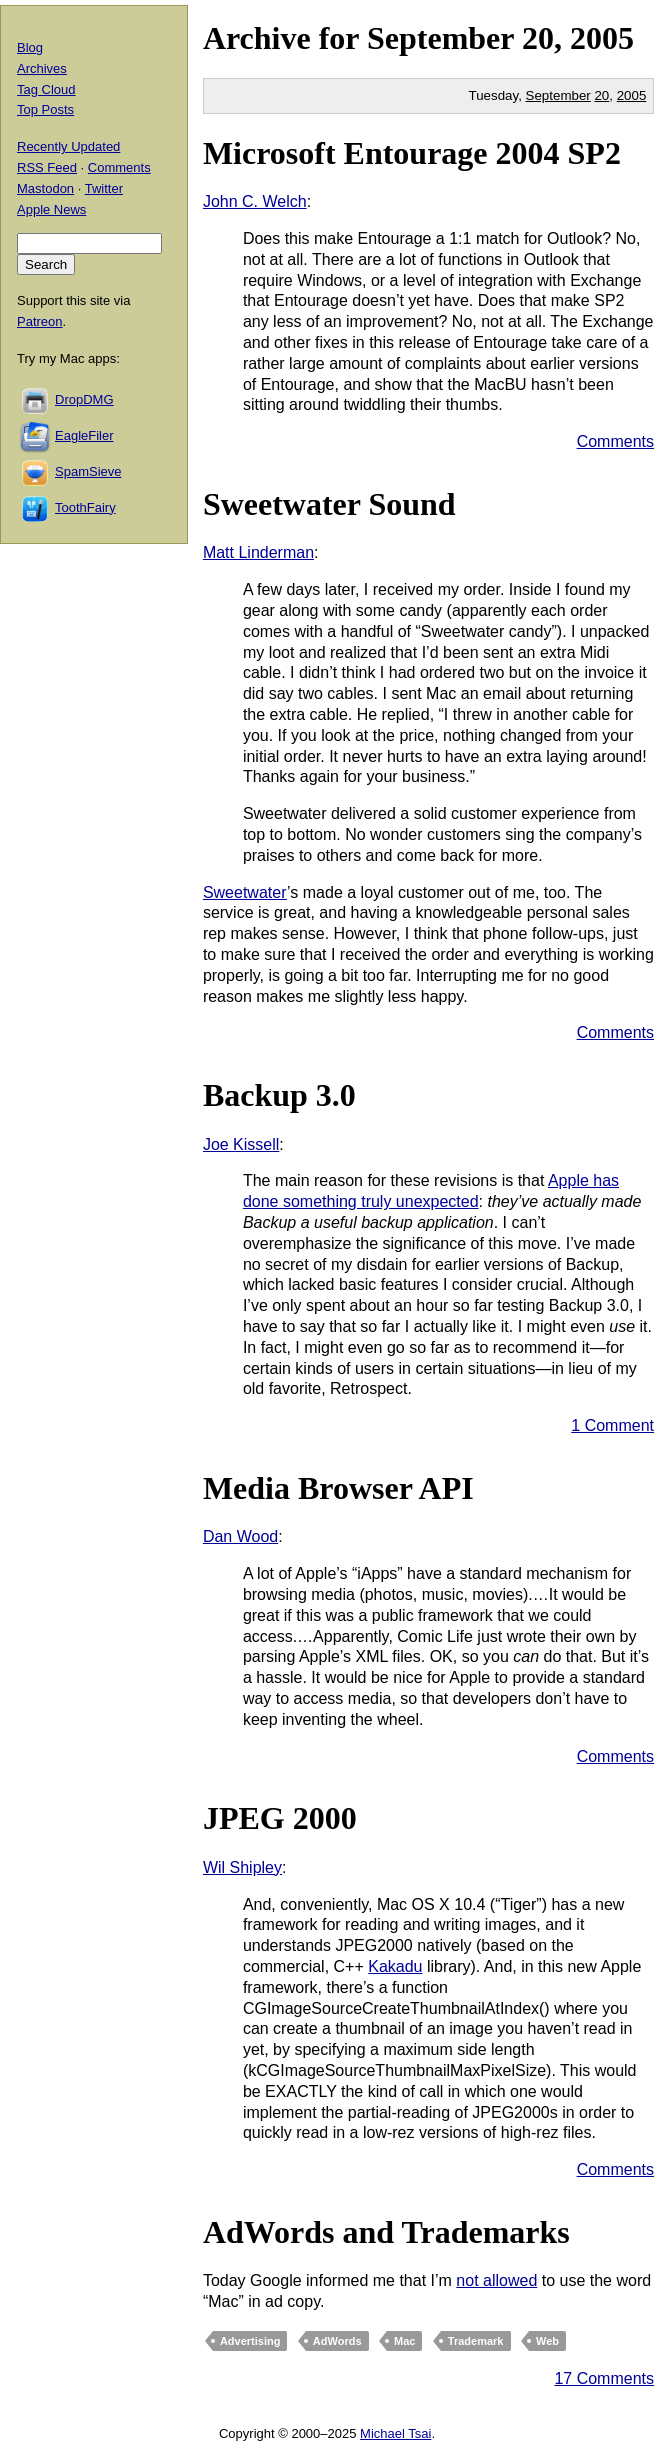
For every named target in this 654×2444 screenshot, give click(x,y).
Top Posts (45, 109)
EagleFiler (84, 435)
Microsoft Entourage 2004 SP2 (412, 153)
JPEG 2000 (280, 1818)
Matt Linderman (258, 552)
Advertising (250, 2341)
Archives (42, 68)
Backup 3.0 (279, 1095)
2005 (602, 38)
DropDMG (84, 399)
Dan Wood (240, 1536)
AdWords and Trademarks (386, 2232)
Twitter (104, 188)
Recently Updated (68, 146)
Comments (615, 441)
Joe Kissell (241, 1144)
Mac (404, 2341)
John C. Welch (255, 201)
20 (601, 95)
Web (547, 2341)
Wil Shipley (242, 1867)
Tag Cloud (46, 89)
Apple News (51, 209)
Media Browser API (338, 1488)
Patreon (40, 321)
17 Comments (604, 2378)
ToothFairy (85, 507)
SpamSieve (88, 471)
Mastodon (45, 188)
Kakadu (395, 1966)
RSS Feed (47, 167)
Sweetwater (245, 892)
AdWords (337, 2341)
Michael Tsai (395, 2433)
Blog (30, 47)
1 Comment (612, 1425)
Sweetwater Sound (329, 504)
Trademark (476, 2341)
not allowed (496, 2280)
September (440, 38)
